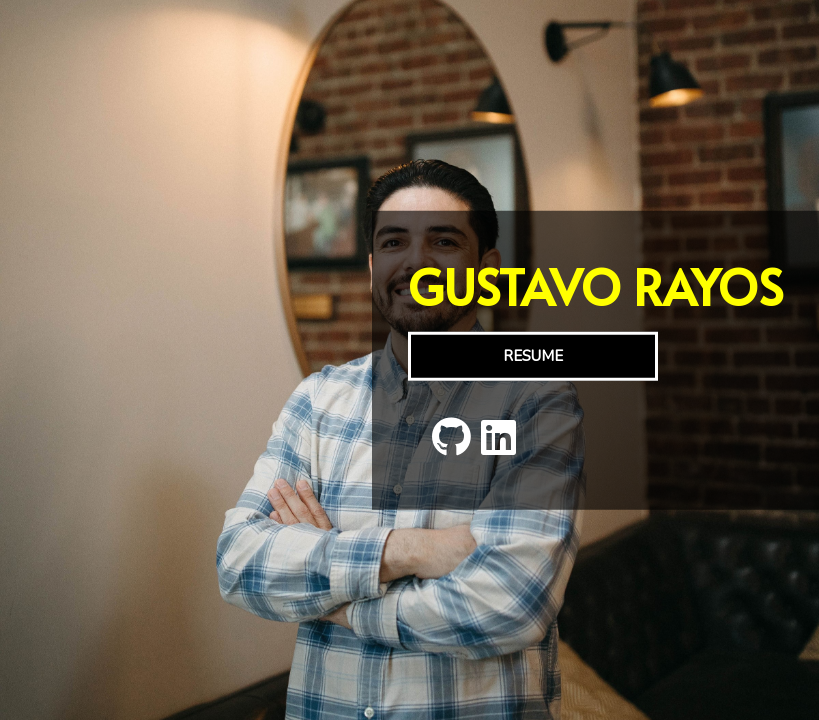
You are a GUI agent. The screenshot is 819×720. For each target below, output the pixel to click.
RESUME (533, 356)
